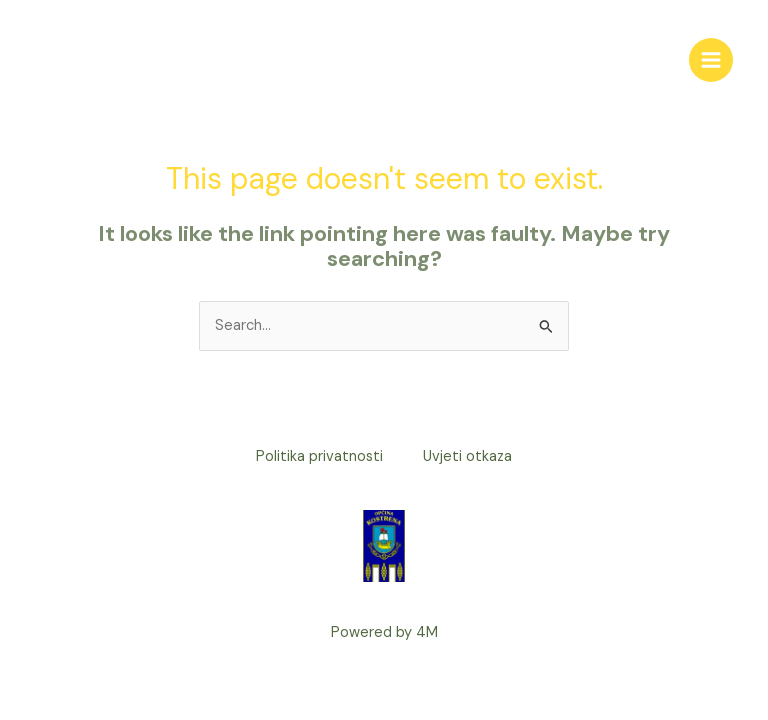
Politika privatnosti (319, 456)
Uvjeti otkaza (467, 456)
